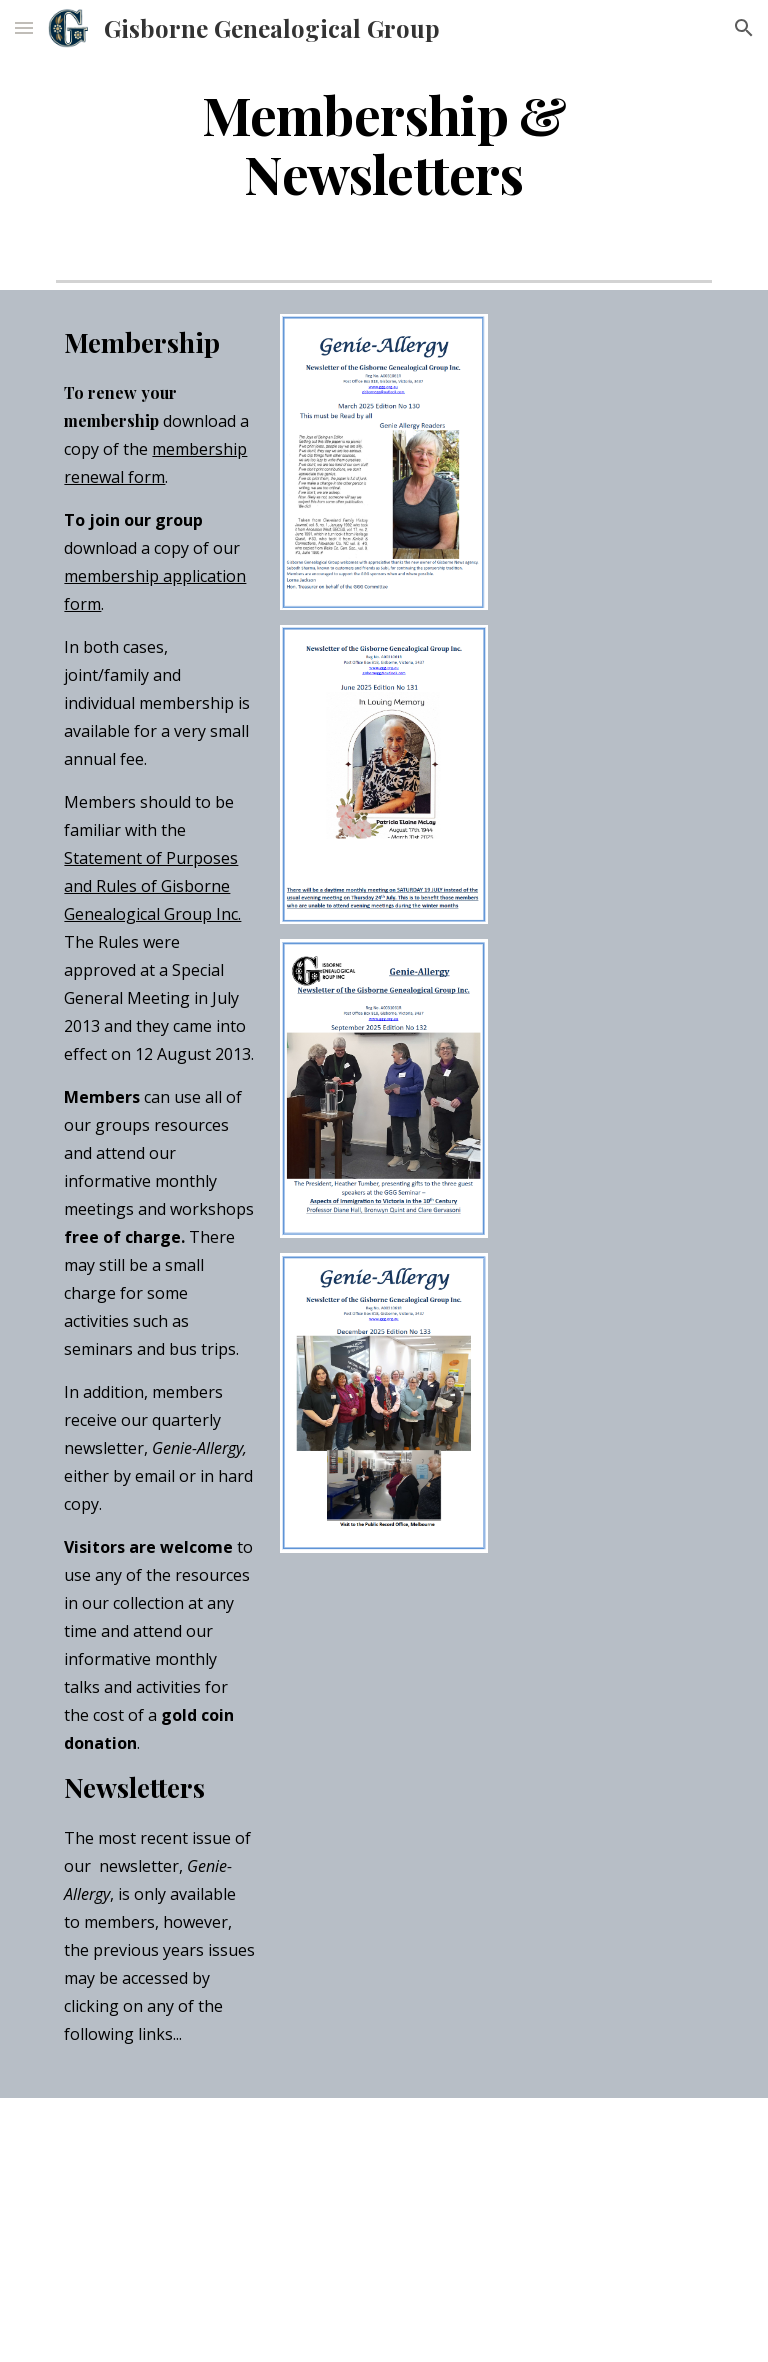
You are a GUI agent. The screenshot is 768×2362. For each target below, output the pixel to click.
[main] (383, 143)
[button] (24, 27)
